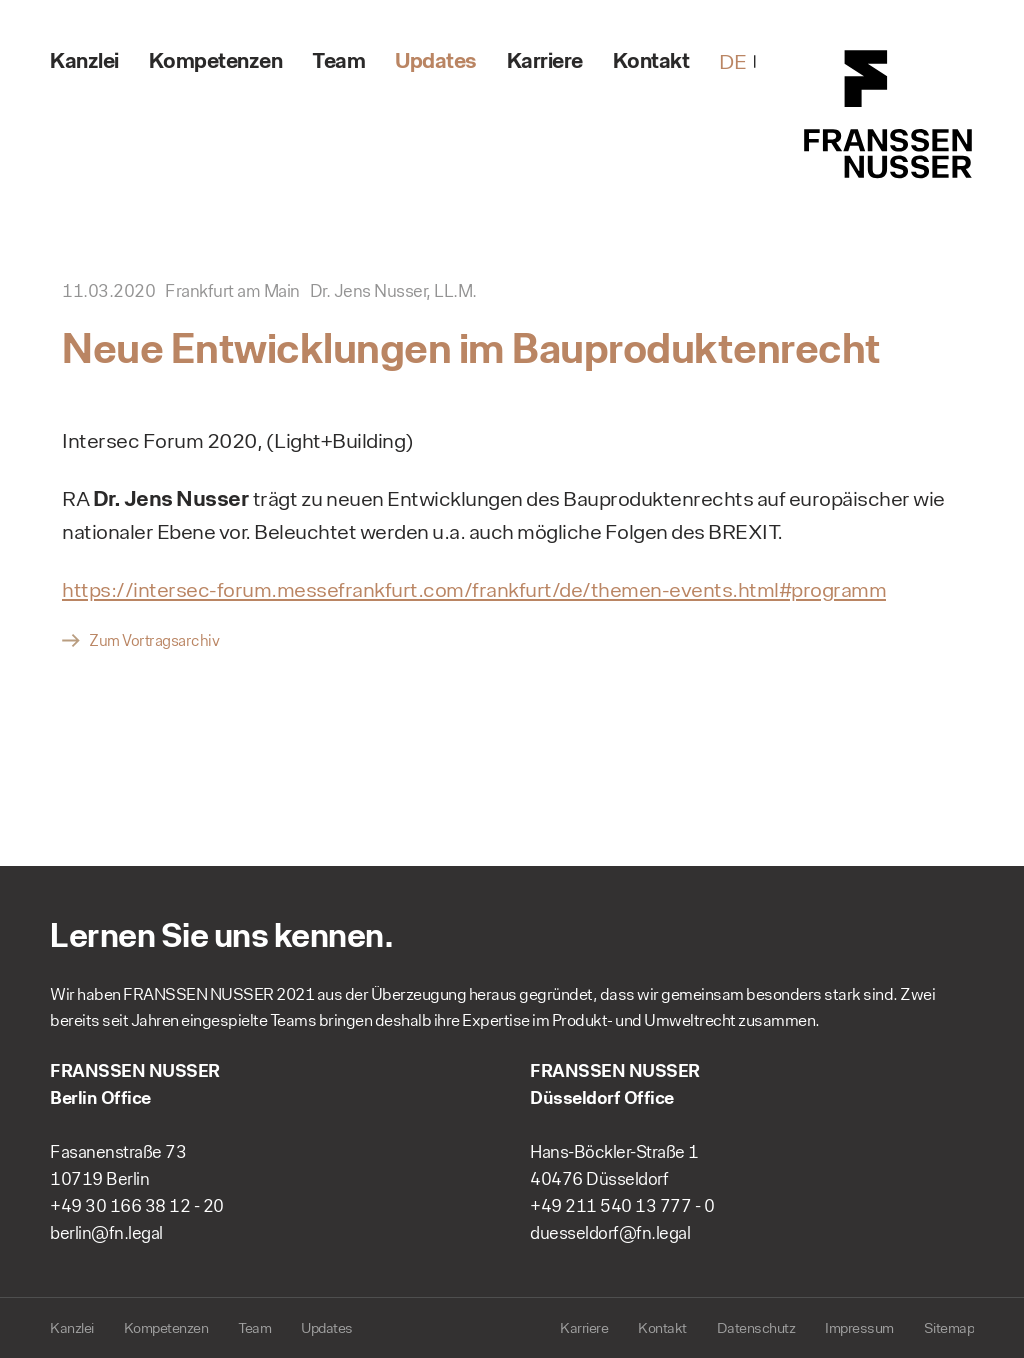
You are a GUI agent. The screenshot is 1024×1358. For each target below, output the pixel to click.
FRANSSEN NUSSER (889, 115)
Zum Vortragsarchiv (154, 640)
